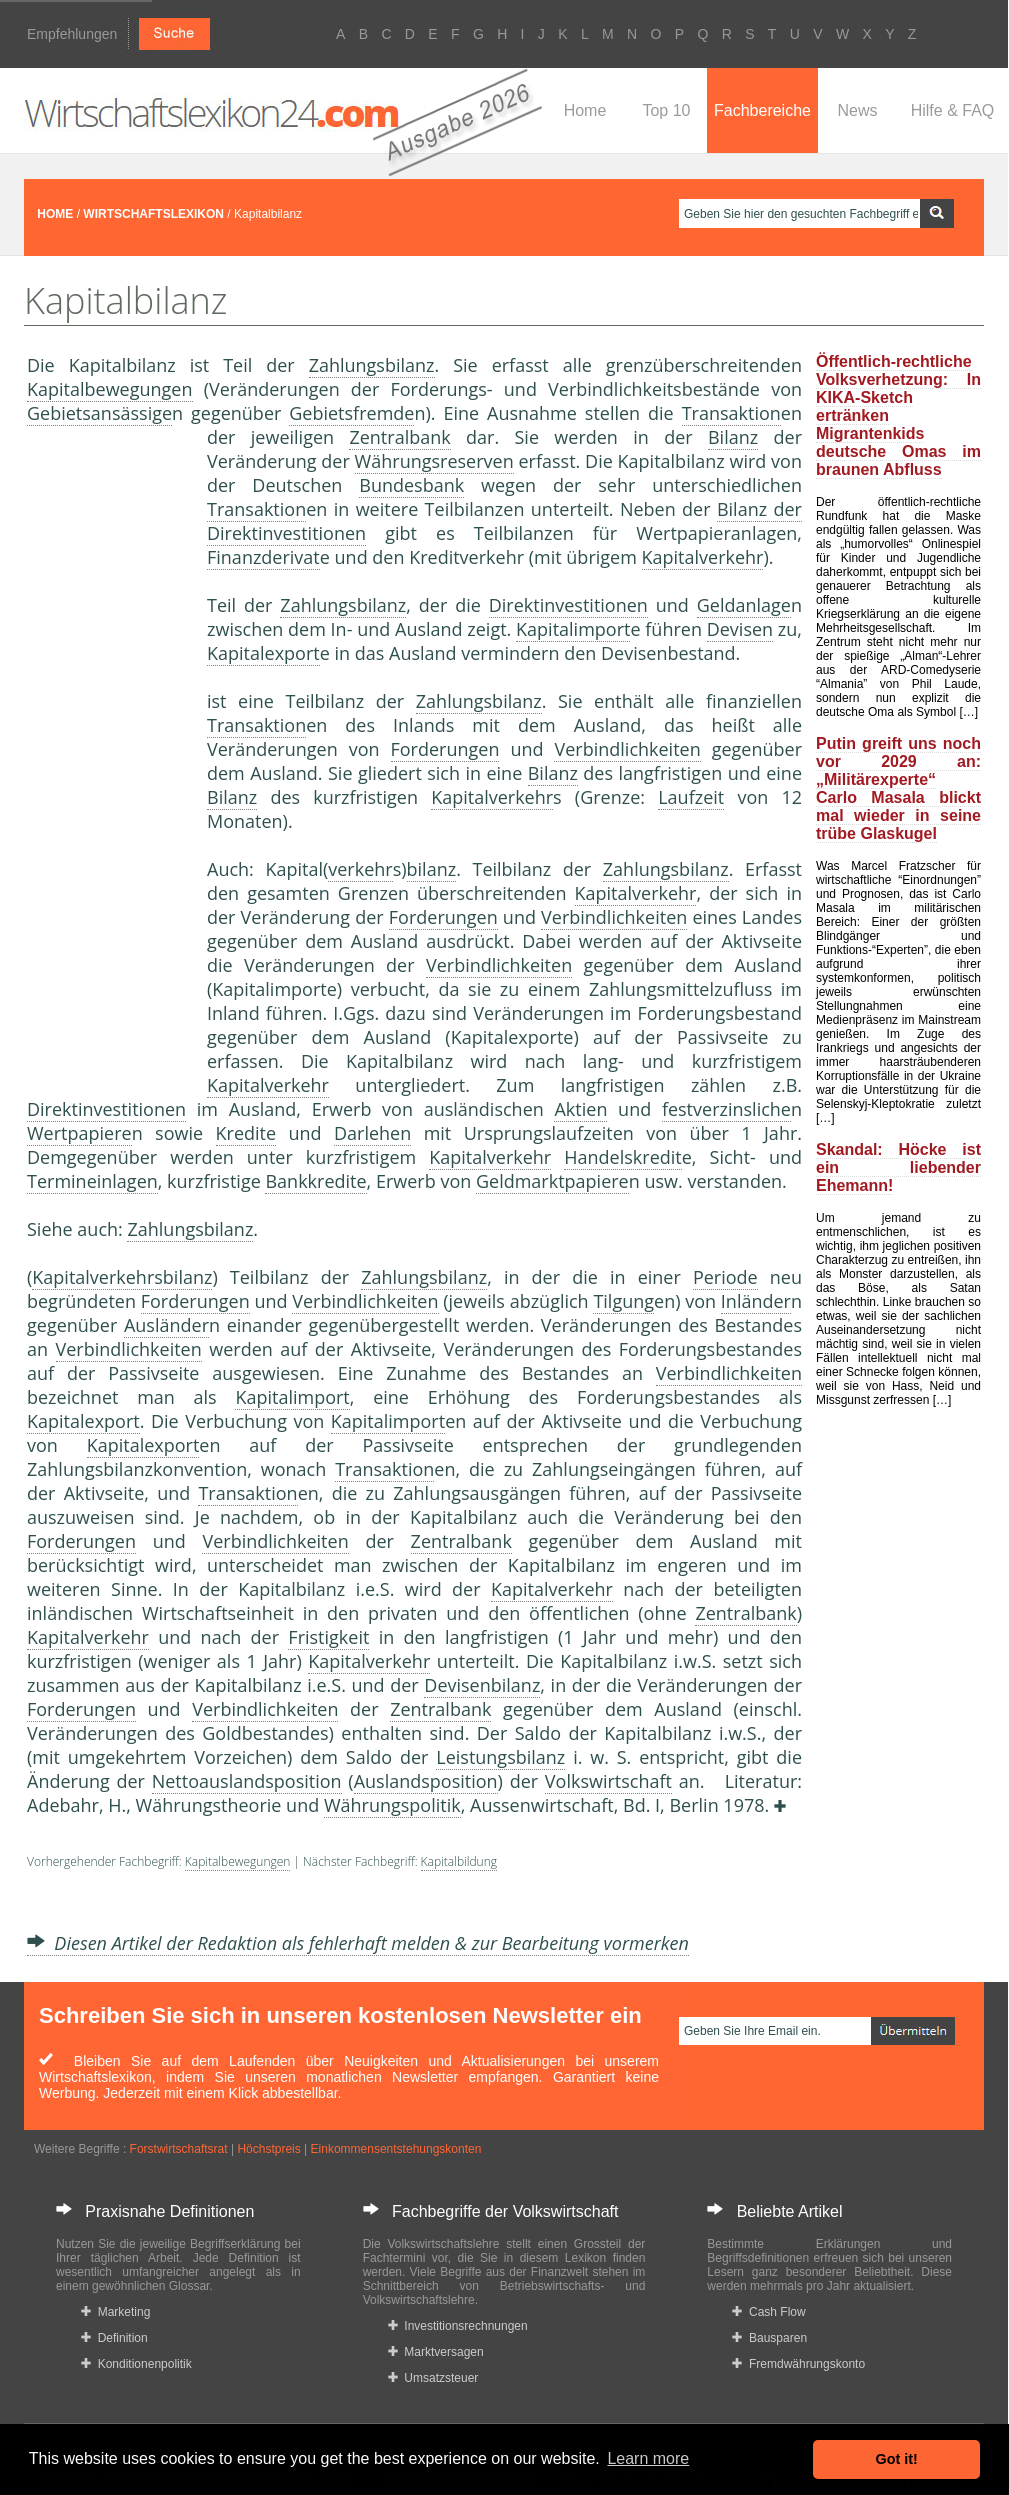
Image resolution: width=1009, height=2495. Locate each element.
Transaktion (731, 413)
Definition (114, 2338)
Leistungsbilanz (500, 1757)
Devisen (740, 629)
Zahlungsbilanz (372, 365)
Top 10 (666, 110)
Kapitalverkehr (703, 557)
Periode (725, 1277)
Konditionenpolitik (136, 2364)
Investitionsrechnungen (458, 2326)
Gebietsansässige (99, 413)
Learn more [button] (648, 2458)
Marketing (115, 2312)
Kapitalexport (263, 653)
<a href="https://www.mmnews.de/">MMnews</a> (107, 758)
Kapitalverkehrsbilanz (122, 1277)
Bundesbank (411, 485)
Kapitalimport (573, 629)
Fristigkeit (328, 1637)
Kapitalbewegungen (110, 389)
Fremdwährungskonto (798, 2364)
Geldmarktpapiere (552, 1181)
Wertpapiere (79, 1133)
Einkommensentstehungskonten (396, 2149)
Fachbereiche (762, 110)
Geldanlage (744, 605)
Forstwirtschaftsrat (179, 2149)
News (857, 110)
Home (585, 110)
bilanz (432, 869)
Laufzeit (691, 797)
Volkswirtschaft (608, 1781)
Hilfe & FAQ (953, 110)
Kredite (246, 1133)
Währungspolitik (392, 1805)
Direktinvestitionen (568, 605)
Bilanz (733, 437)
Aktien (580, 1109)
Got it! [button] (897, 2459)
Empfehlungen (72, 34)
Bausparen (769, 2338)
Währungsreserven (434, 461)
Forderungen (445, 749)
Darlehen (372, 1133)
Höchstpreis (268, 2149)
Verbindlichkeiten (627, 749)
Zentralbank (399, 437)
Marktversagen (436, 2352)
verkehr (360, 869)
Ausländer (166, 1325)
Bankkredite (315, 1181)
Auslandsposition (426, 1781)
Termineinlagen (92, 1181)
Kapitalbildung (459, 1861)
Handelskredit (622, 1157)
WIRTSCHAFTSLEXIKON (153, 214)
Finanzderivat (263, 557)
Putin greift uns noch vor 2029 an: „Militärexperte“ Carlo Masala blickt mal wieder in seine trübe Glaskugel (898, 788)
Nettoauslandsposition (247, 1781)
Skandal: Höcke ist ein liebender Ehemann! (898, 1167)
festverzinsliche (726, 1109)
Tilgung (623, 1301)
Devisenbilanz (482, 1685)
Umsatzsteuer (433, 2378)
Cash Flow (768, 2312)
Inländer (756, 1301)
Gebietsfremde (351, 413)
